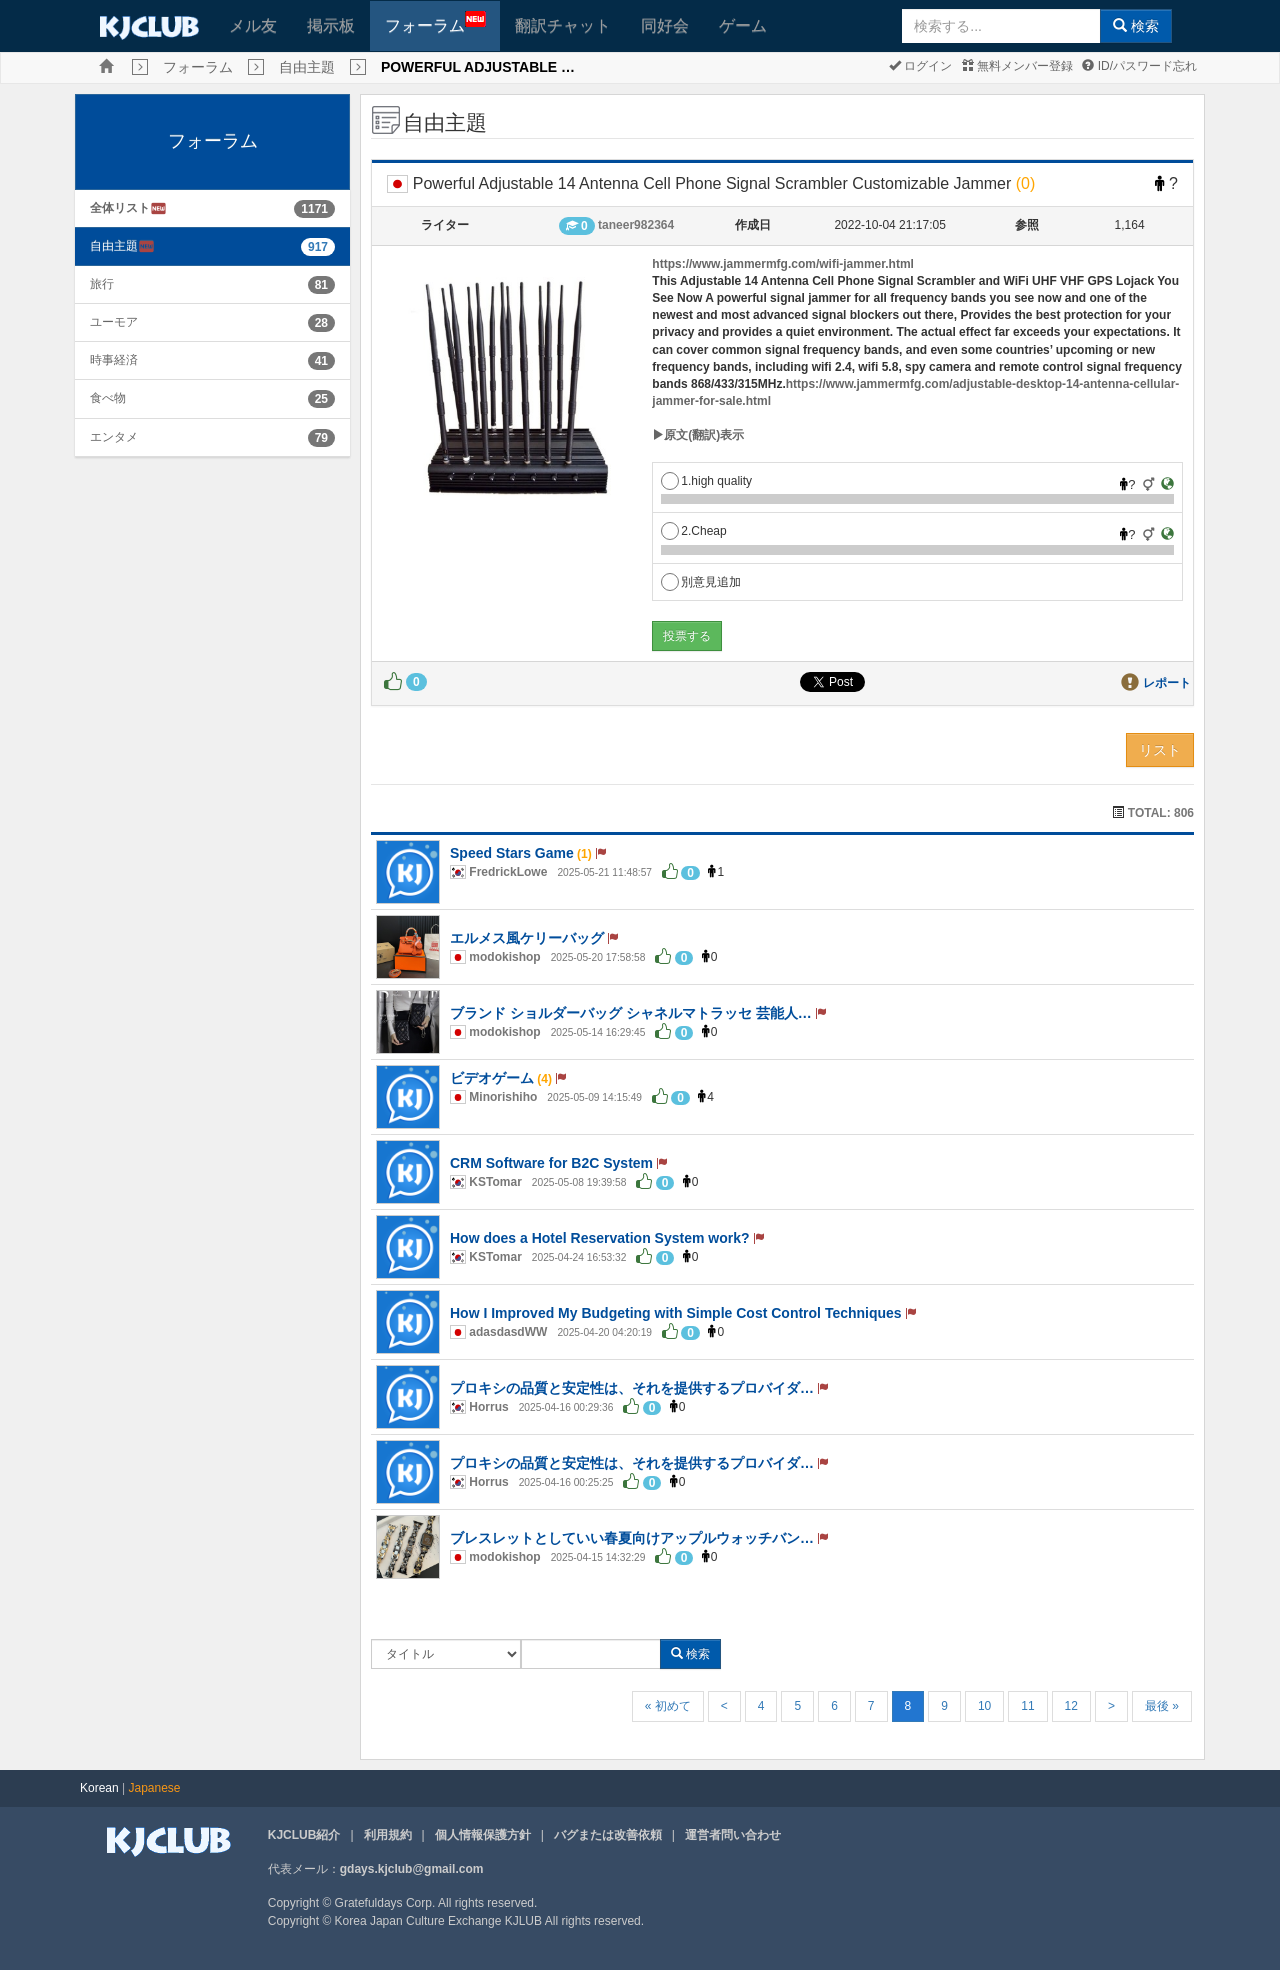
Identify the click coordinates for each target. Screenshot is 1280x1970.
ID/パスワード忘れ (1139, 66)
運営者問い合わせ (733, 1835)
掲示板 (331, 25)
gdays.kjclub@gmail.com (412, 1869)
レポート (1167, 683)
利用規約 (388, 1835)
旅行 (102, 284)
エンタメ (114, 437)
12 (1071, 1706)
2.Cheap (693, 531)
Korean (99, 1788)
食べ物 (108, 398)
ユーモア (114, 322)
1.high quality (706, 481)
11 (1027, 1706)
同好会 (665, 25)
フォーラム (435, 22)
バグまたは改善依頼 (608, 1835)
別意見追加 (701, 582)
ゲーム (743, 25)
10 (984, 1706)
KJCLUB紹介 (304, 1835)
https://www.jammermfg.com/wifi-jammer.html (783, 264)
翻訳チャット (563, 25)
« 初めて (668, 1706)
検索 (1136, 26)
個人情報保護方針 (483, 1835)
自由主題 (307, 67)
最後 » (1162, 1706)
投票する (687, 636)
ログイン (920, 66)
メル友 (253, 25)
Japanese (155, 1788)
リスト (1160, 750)
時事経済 (114, 360)
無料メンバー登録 (1017, 66)
